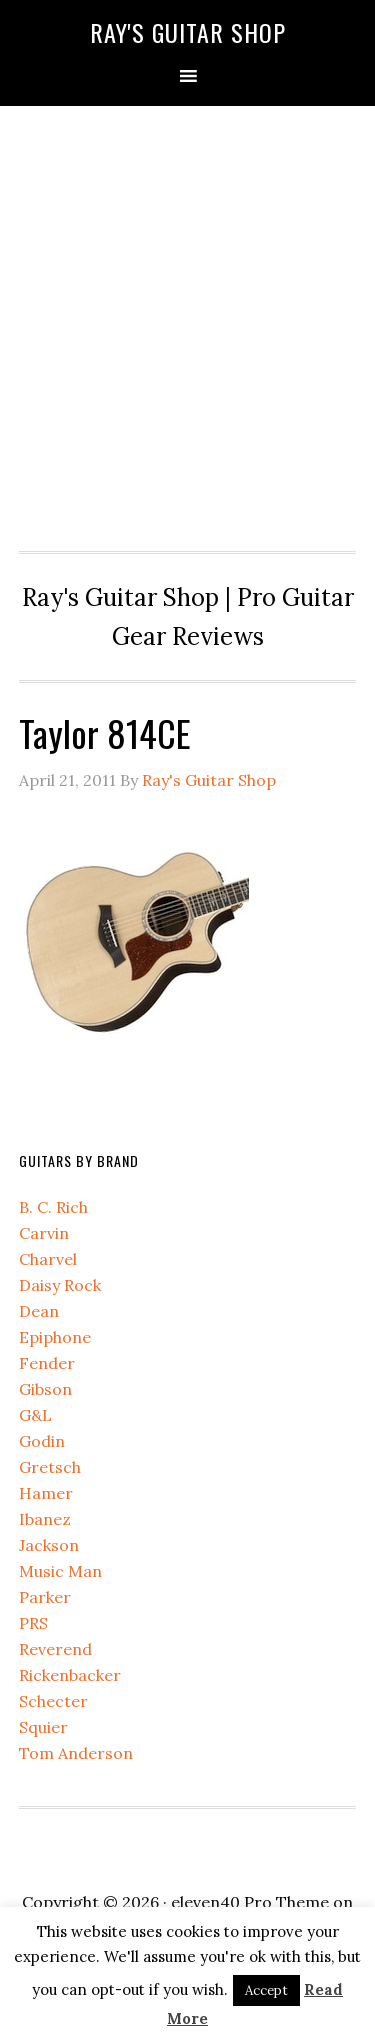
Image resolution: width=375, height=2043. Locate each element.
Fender (47, 1363)
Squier (43, 1727)
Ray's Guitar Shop (188, 32)
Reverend (55, 1649)
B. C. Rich (53, 1207)
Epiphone (55, 1337)
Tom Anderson (76, 1753)
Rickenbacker (70, 1675)
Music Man (60, 1571)
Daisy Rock (60, 1285)
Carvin (44, 1233)
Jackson (49, 1545)
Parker (45, 1597)
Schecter (53, 1701)
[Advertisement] (187, 323)
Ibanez (45, 1519)
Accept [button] (266, 1990)
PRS (33, 1623)
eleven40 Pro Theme (250, 1902)
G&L (35, 1415)
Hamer (46, 1493)
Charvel (48, 1259)
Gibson (45, 1389)
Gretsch (50, 1467)
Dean (39, 1311)
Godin (42, 1441)
